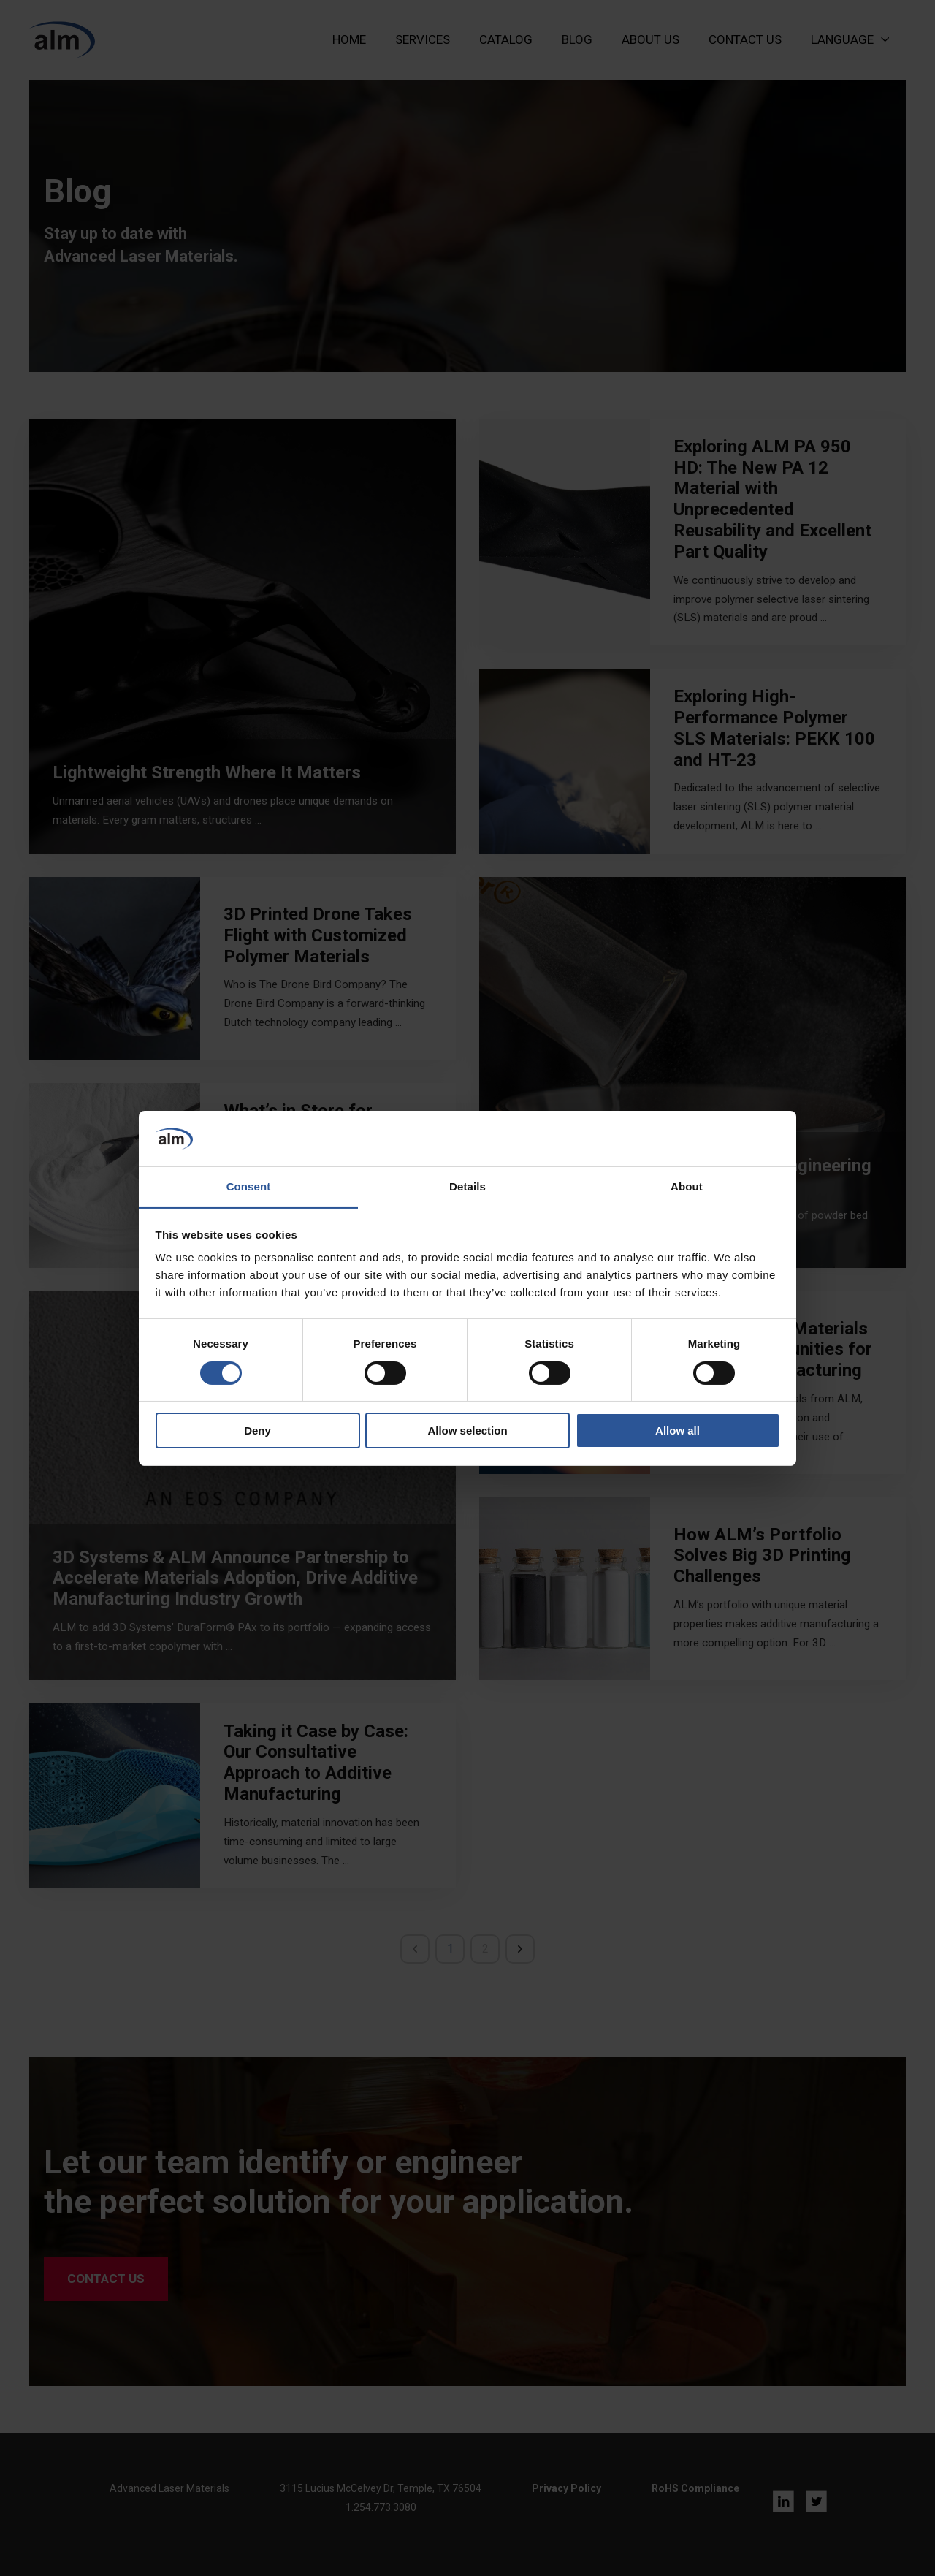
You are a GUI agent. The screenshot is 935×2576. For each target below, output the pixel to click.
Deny (257, 1430)
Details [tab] (467, 1186)
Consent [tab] (248, 1186)
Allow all (677, 1430)
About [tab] (687, 1186)
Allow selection (467, 1430)
